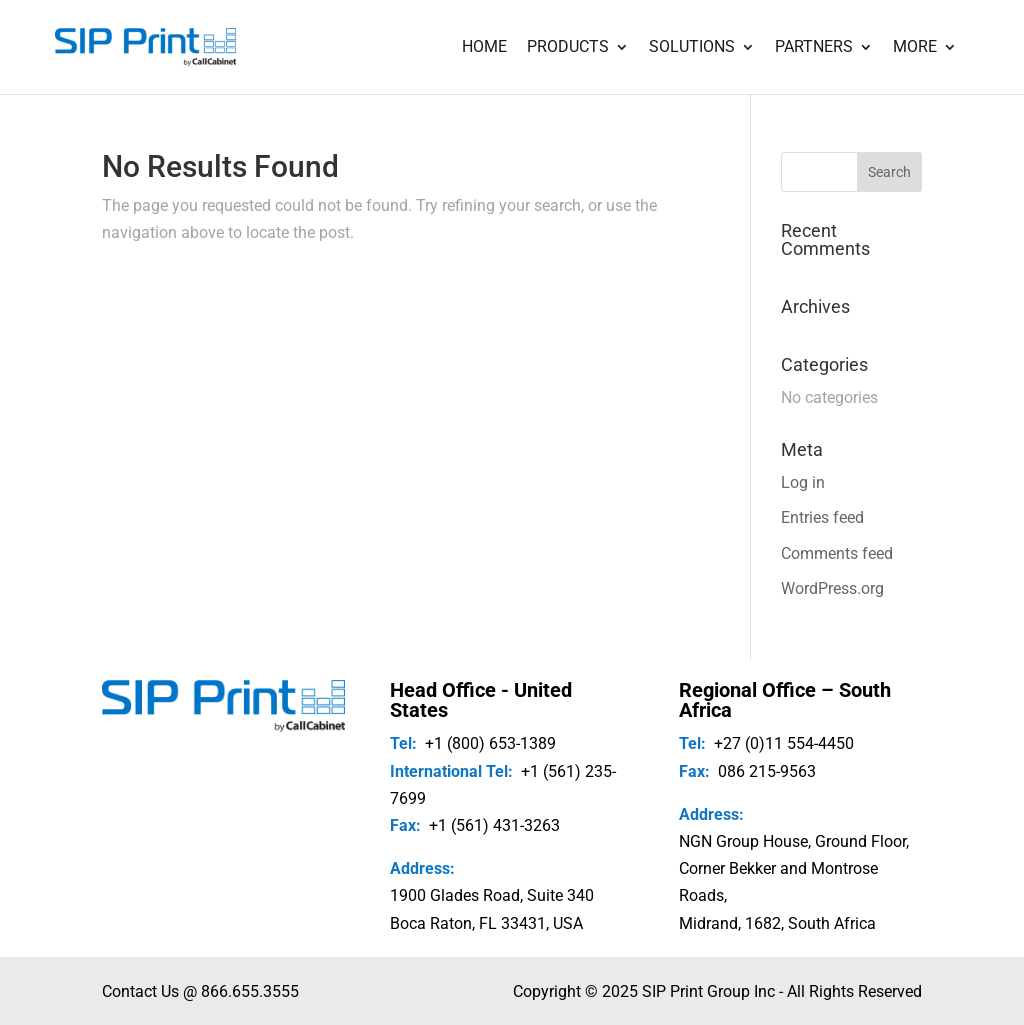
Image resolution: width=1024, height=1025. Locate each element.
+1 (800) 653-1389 (490, 743)
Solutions (692, 48)
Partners (814, 48)
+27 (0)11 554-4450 (784, 743)
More (915, 48)
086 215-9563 (767, 771)
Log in (803, 482)
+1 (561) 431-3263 (494, 825)
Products (568, 48)
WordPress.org (832, 588)
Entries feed (822, 517)
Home (484, 48)
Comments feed (837, 553)
